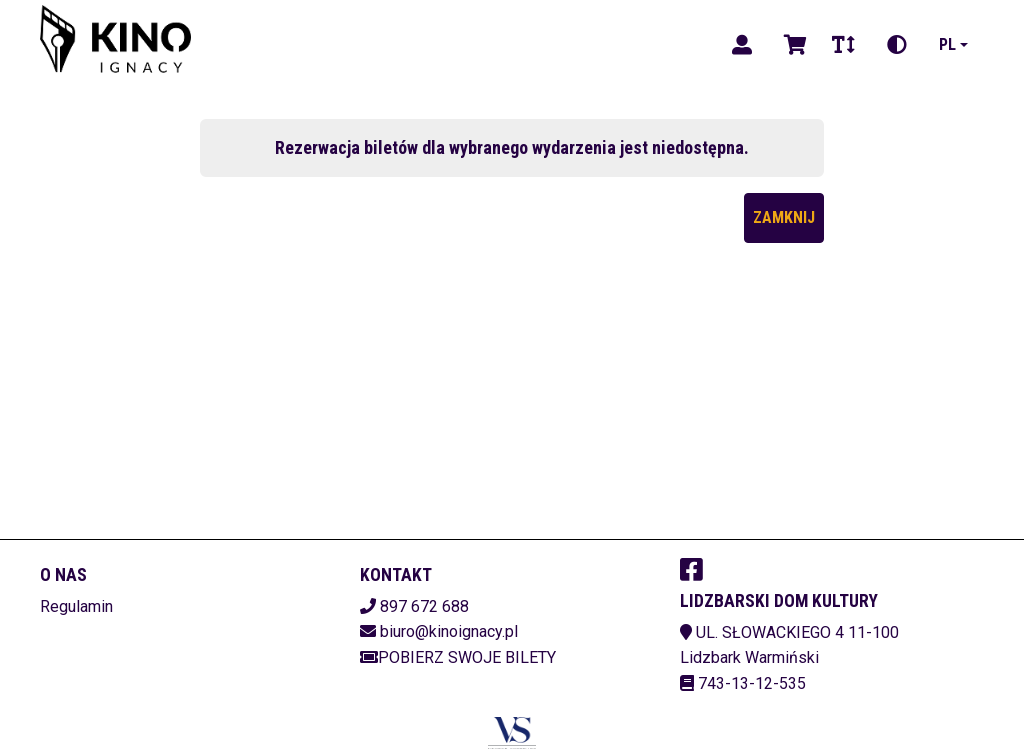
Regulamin (76, 606)
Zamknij (784, 217)
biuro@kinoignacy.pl (449, 631)
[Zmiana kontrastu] (897, 45)
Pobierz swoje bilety (458, 657)
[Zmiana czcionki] (843, 45)
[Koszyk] (792, 45)
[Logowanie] (742, 45)
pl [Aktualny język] (947, 44)
